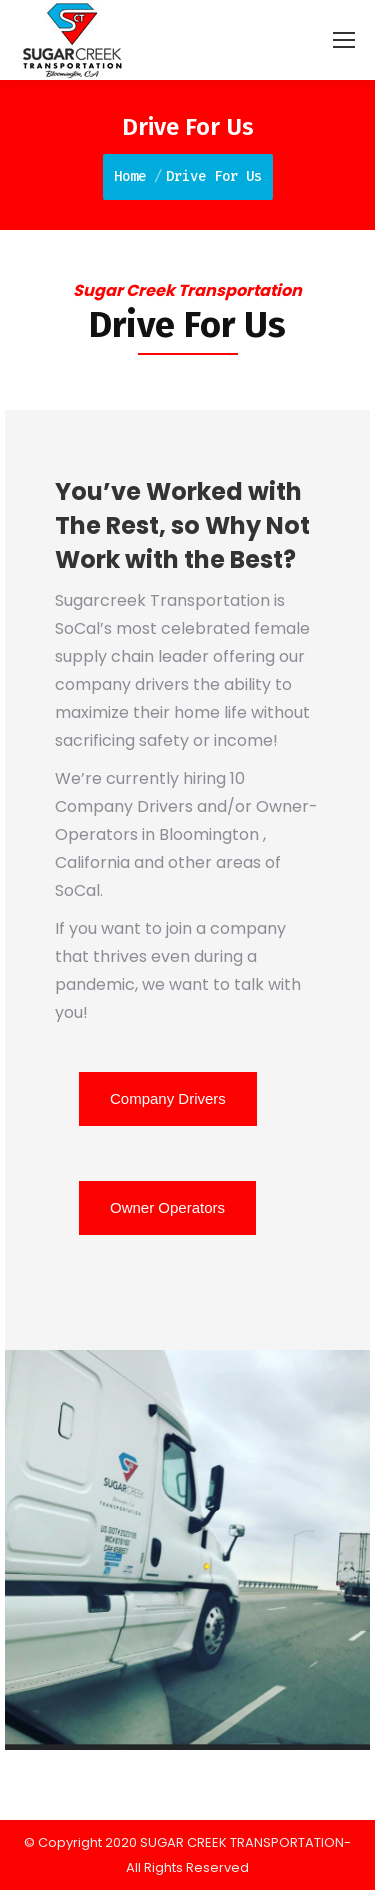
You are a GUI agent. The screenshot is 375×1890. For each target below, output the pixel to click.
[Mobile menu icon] (344, 40)
